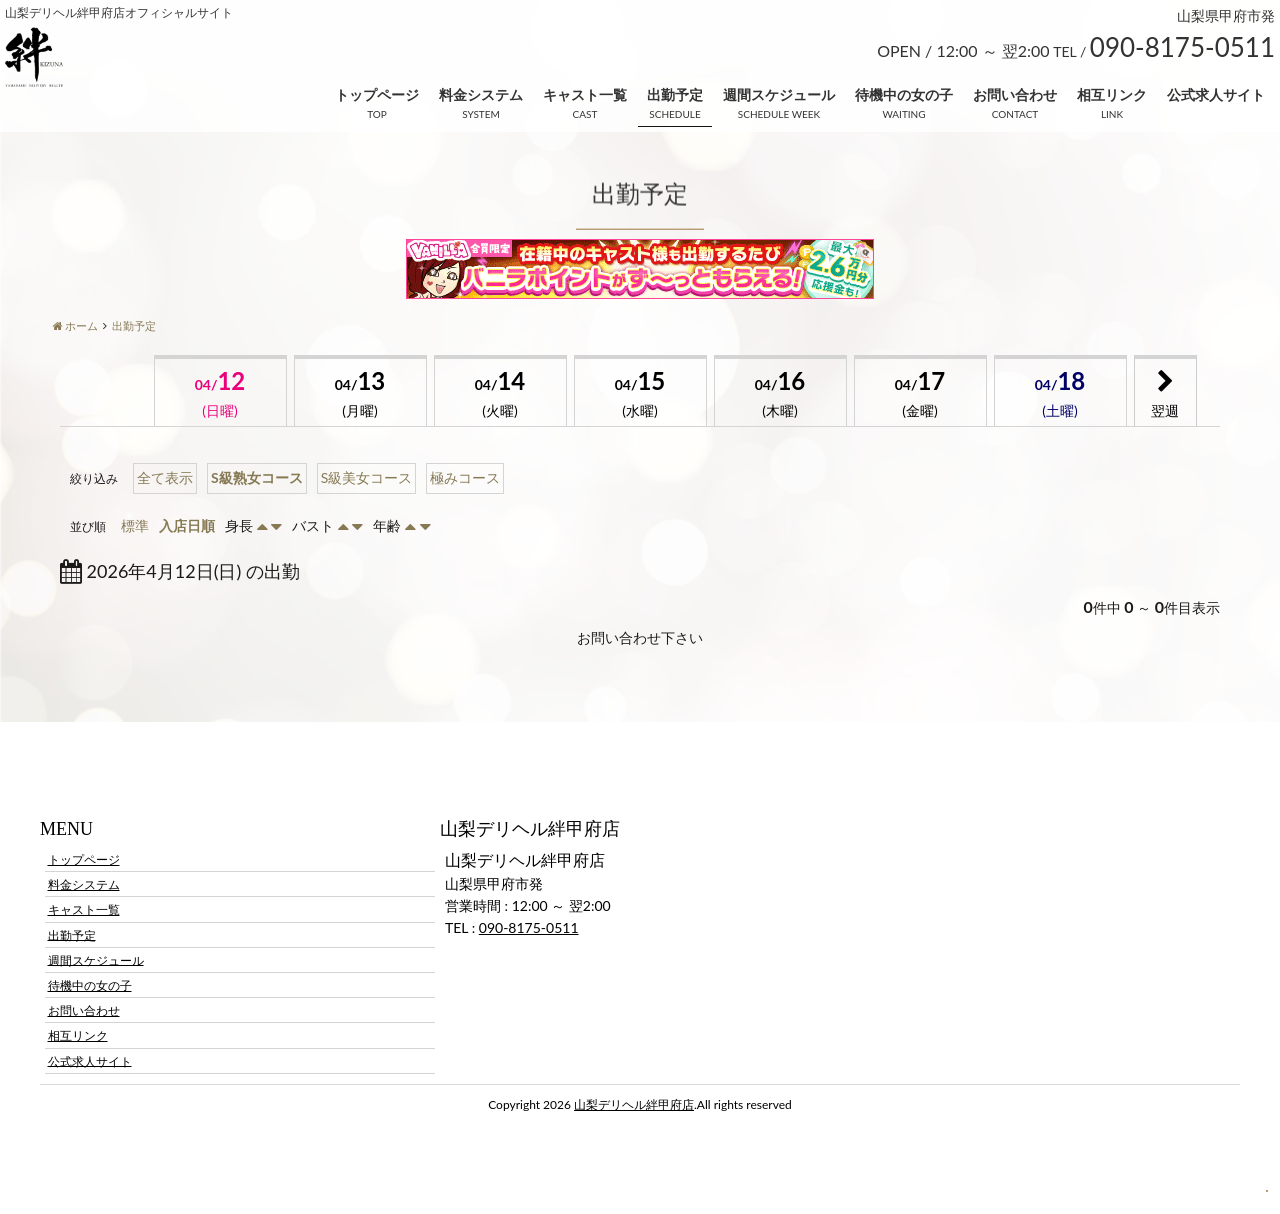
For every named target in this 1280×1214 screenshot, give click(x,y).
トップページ (377, 94)
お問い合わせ (1015, 94)
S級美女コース (367, 477)
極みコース (465, 477)
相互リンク (1112, 94)
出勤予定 (675, 94)
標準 (135, 525)
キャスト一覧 (585, 94)
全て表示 (165, 477)
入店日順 (187, 525)
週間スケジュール (779, 94)
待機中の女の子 (904, 94)
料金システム (481, 94)
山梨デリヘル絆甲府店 (634, 1104)
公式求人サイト (1216, 94)
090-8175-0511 (529, 927)
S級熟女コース (257, 477)
